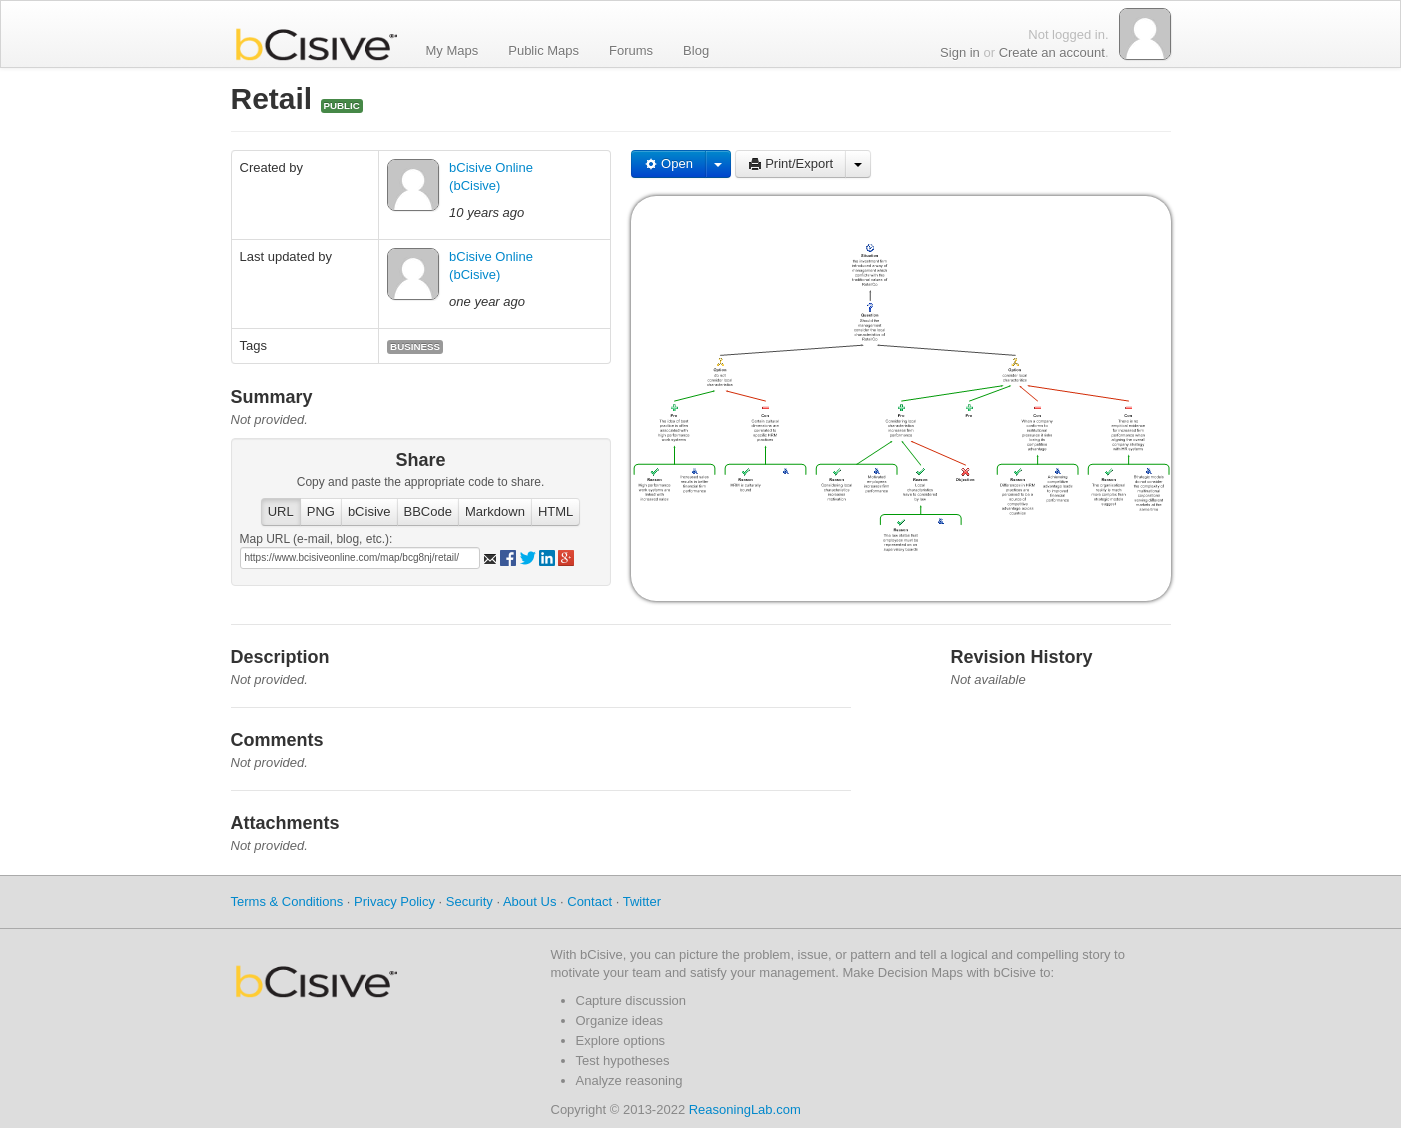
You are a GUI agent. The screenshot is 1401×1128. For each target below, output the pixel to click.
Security (469, 901)
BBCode (428, 511)
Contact (589, 901)
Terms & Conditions (287, 901)
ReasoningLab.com (745, 1109)
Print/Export (791, 163)
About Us (529, 901)
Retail (276, 98)
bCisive (369, 511)
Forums (631, 50)
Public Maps (543, 50)
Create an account (1052, 52)
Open (668, 163)
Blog (696, 50)
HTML (555, 511)
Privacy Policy (394, 901)
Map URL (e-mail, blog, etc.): (316, 539)
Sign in (960, 52)
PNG (321, 511)
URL (281, 511)
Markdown (495, 511)
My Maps (452, 50)
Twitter (642, 901)
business (415, 346)
